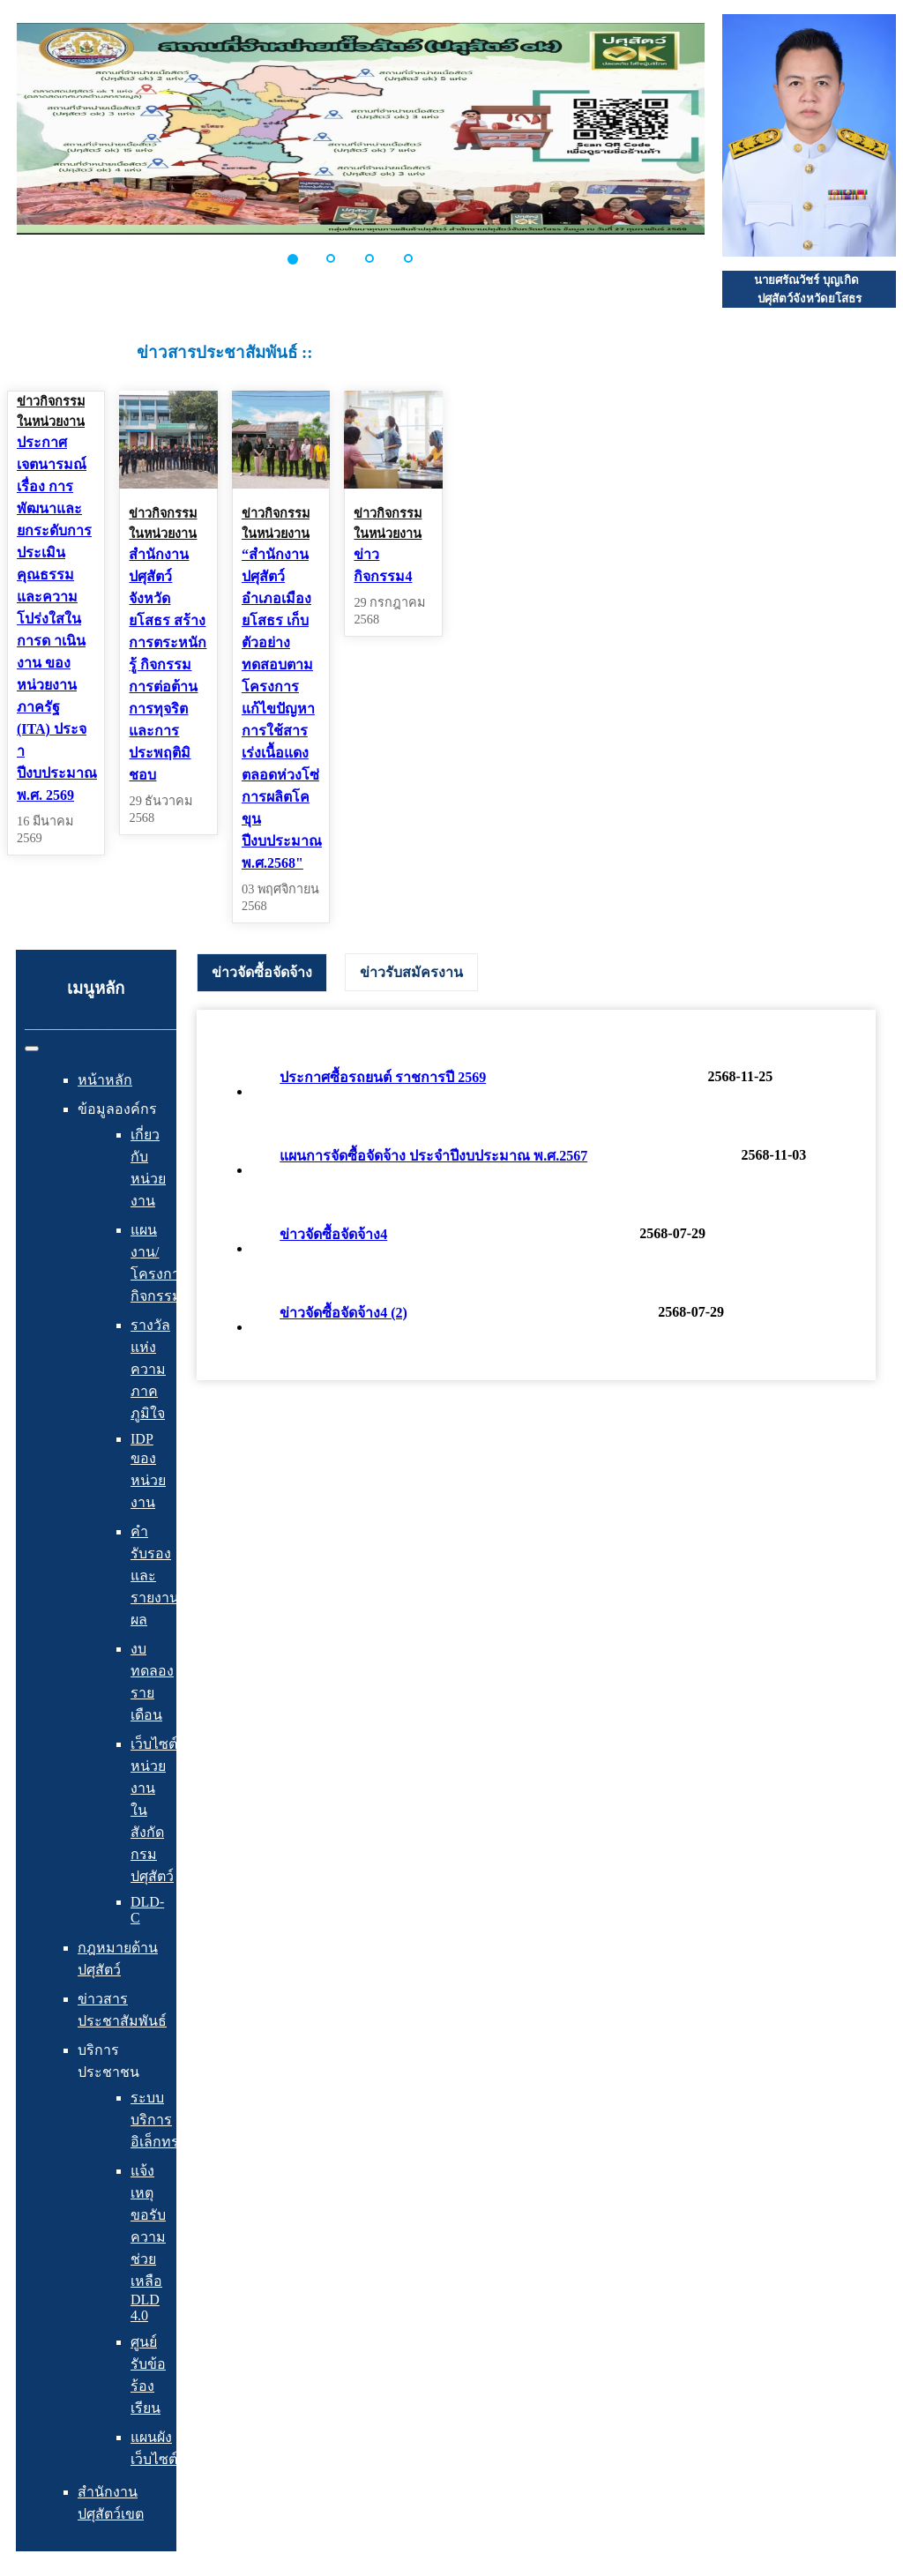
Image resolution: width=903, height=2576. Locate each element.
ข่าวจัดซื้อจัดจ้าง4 (333, 1234)
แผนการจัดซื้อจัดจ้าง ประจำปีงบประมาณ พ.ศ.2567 (433, 1155)
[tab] (262, 972)
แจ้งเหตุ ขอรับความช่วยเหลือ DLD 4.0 (148, 2243)
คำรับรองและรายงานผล (155, 1575)
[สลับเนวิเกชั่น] (32, 1048)
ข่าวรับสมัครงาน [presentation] (411, 972)
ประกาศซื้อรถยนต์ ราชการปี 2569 (383, 1077)
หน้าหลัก (105, 1079)
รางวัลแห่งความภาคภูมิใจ (150, 1369)
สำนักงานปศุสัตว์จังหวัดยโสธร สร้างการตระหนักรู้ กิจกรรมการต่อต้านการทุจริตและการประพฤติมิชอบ (167, 664)
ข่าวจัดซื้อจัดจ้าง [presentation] (262, 972)
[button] (302, 258)
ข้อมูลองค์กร (117, 1108)
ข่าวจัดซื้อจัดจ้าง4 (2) (343, 1312)
